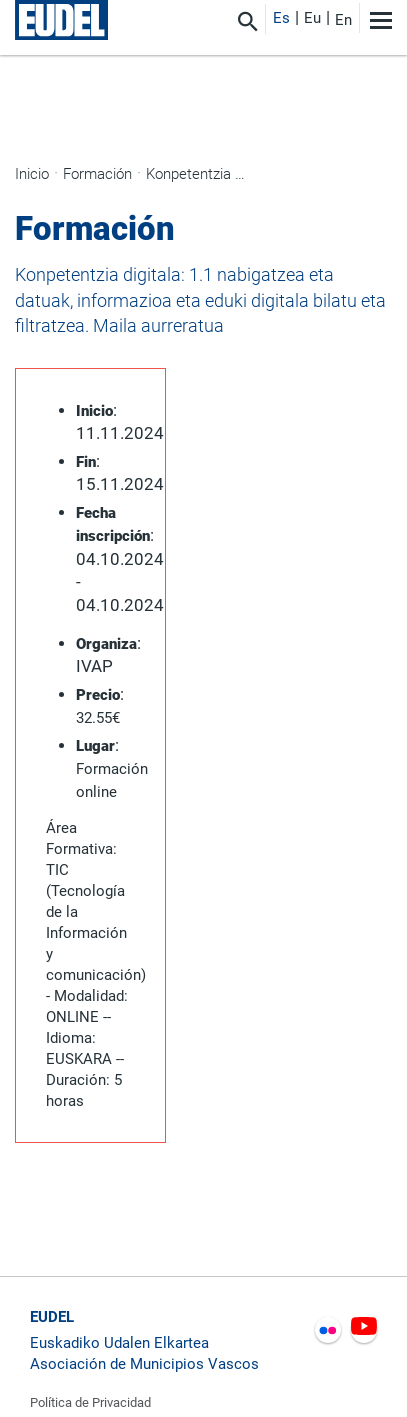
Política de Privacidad (90, 1402)
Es (281, 18)
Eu (312, 18)
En (343, 20)
